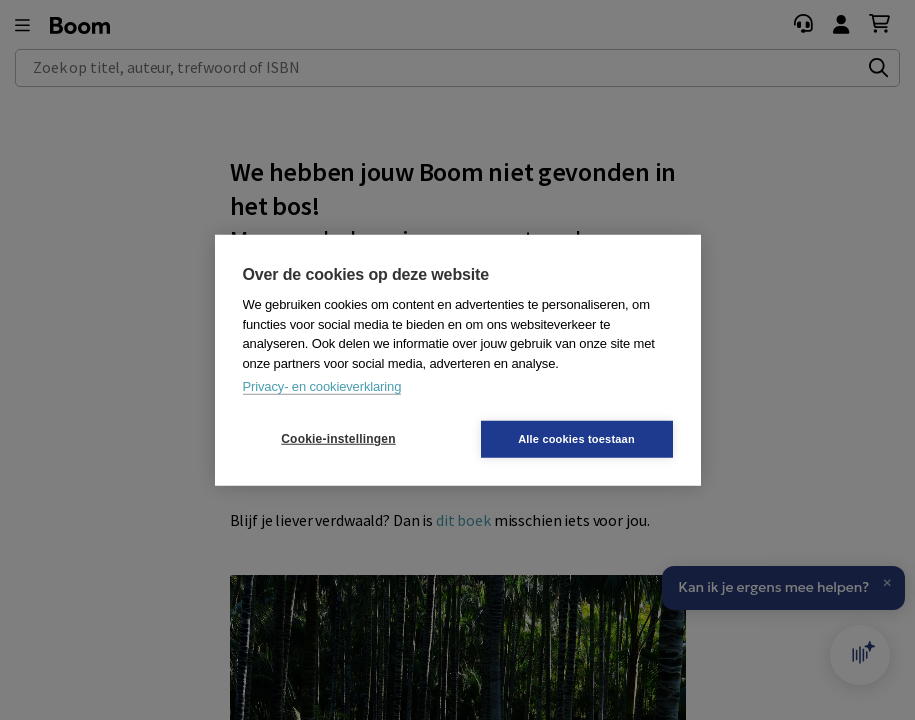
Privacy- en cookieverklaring (322, 386)
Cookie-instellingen (338, 439)
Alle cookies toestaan (576, 438)
